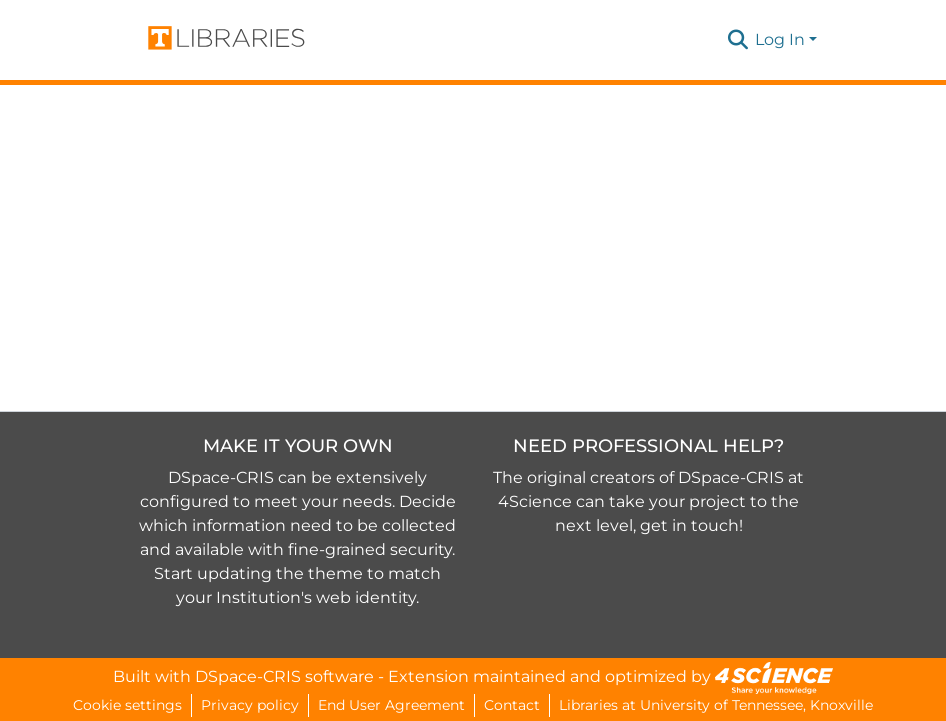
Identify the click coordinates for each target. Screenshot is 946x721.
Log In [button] (782, 39)
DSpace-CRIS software (284, 676)
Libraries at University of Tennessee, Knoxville (716, 705)
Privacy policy (250, 705)
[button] (737, 40)
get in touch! (691, 525)
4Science (535, 501)
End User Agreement (391, 705)
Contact (512, 705)
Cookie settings (127, 705)
